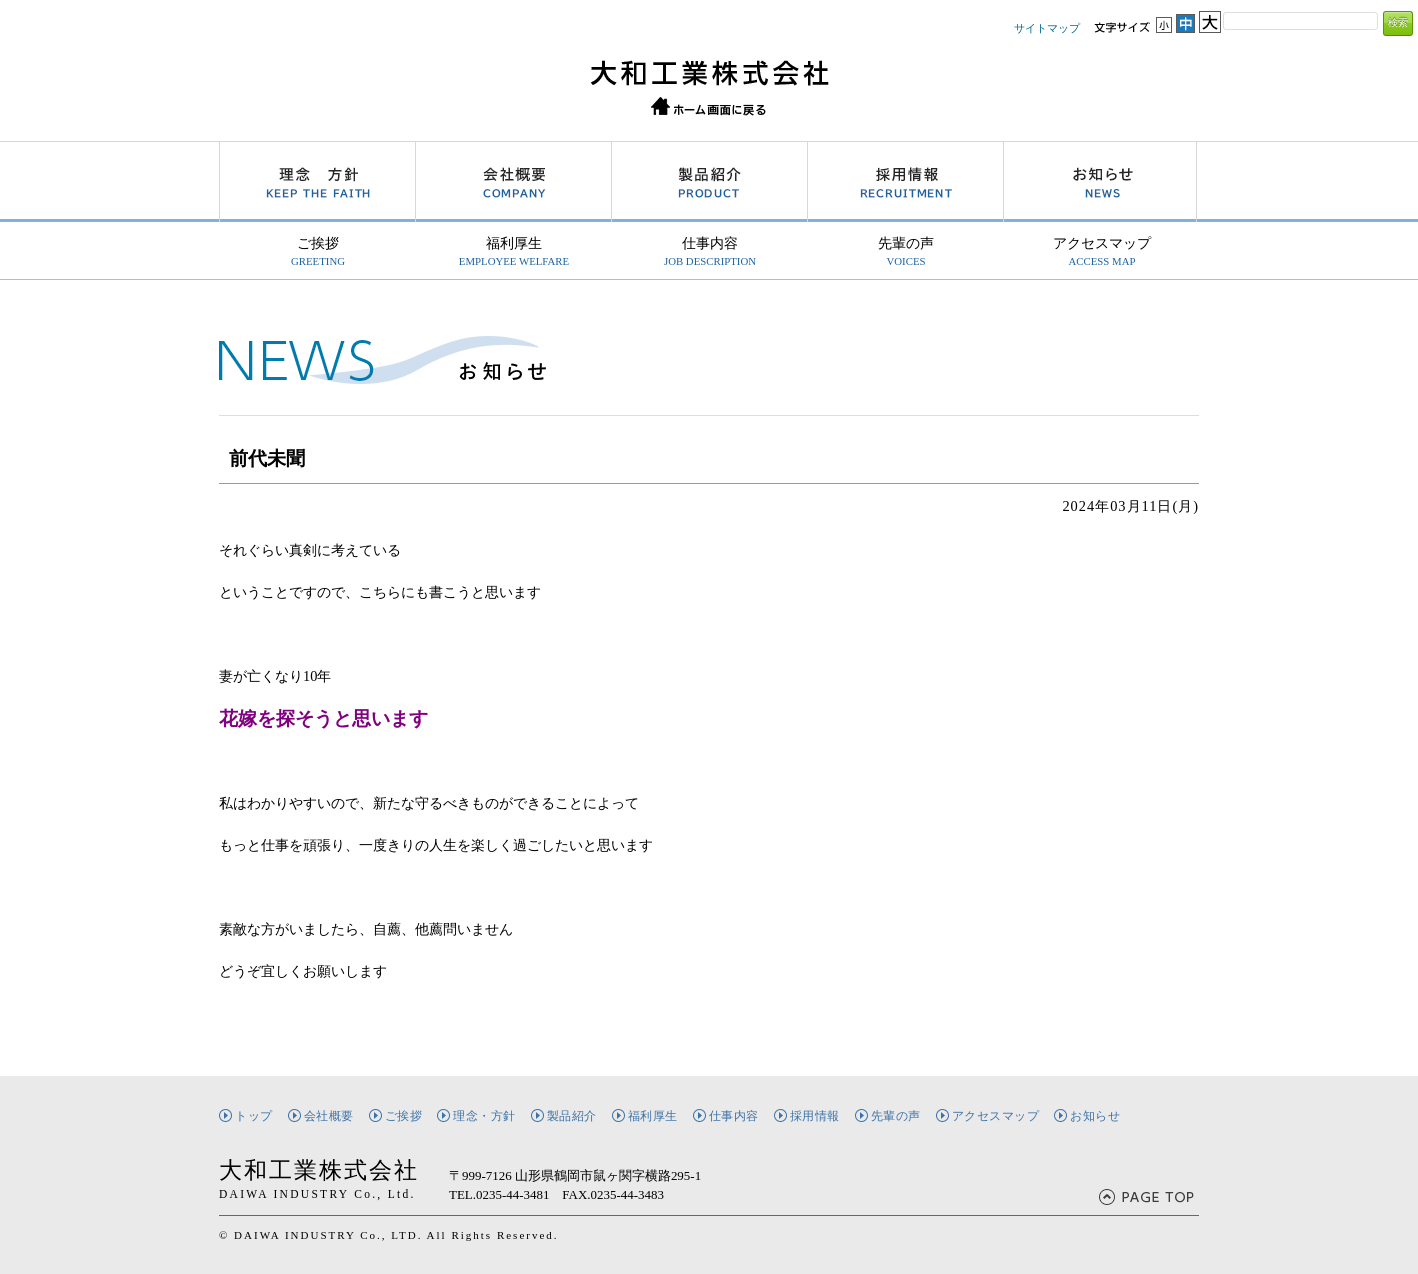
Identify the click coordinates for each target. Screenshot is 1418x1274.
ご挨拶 (318, 251)
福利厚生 (514, 251)
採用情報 (815, 1116)
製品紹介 (572, 1116)
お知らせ (1095, 1116)
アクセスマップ (1102, 251)
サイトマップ (1047, 28)
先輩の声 (906, 251)
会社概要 (329, 1116)
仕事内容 (710, 251)
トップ (254, 1116)
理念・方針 (484, 1116)
